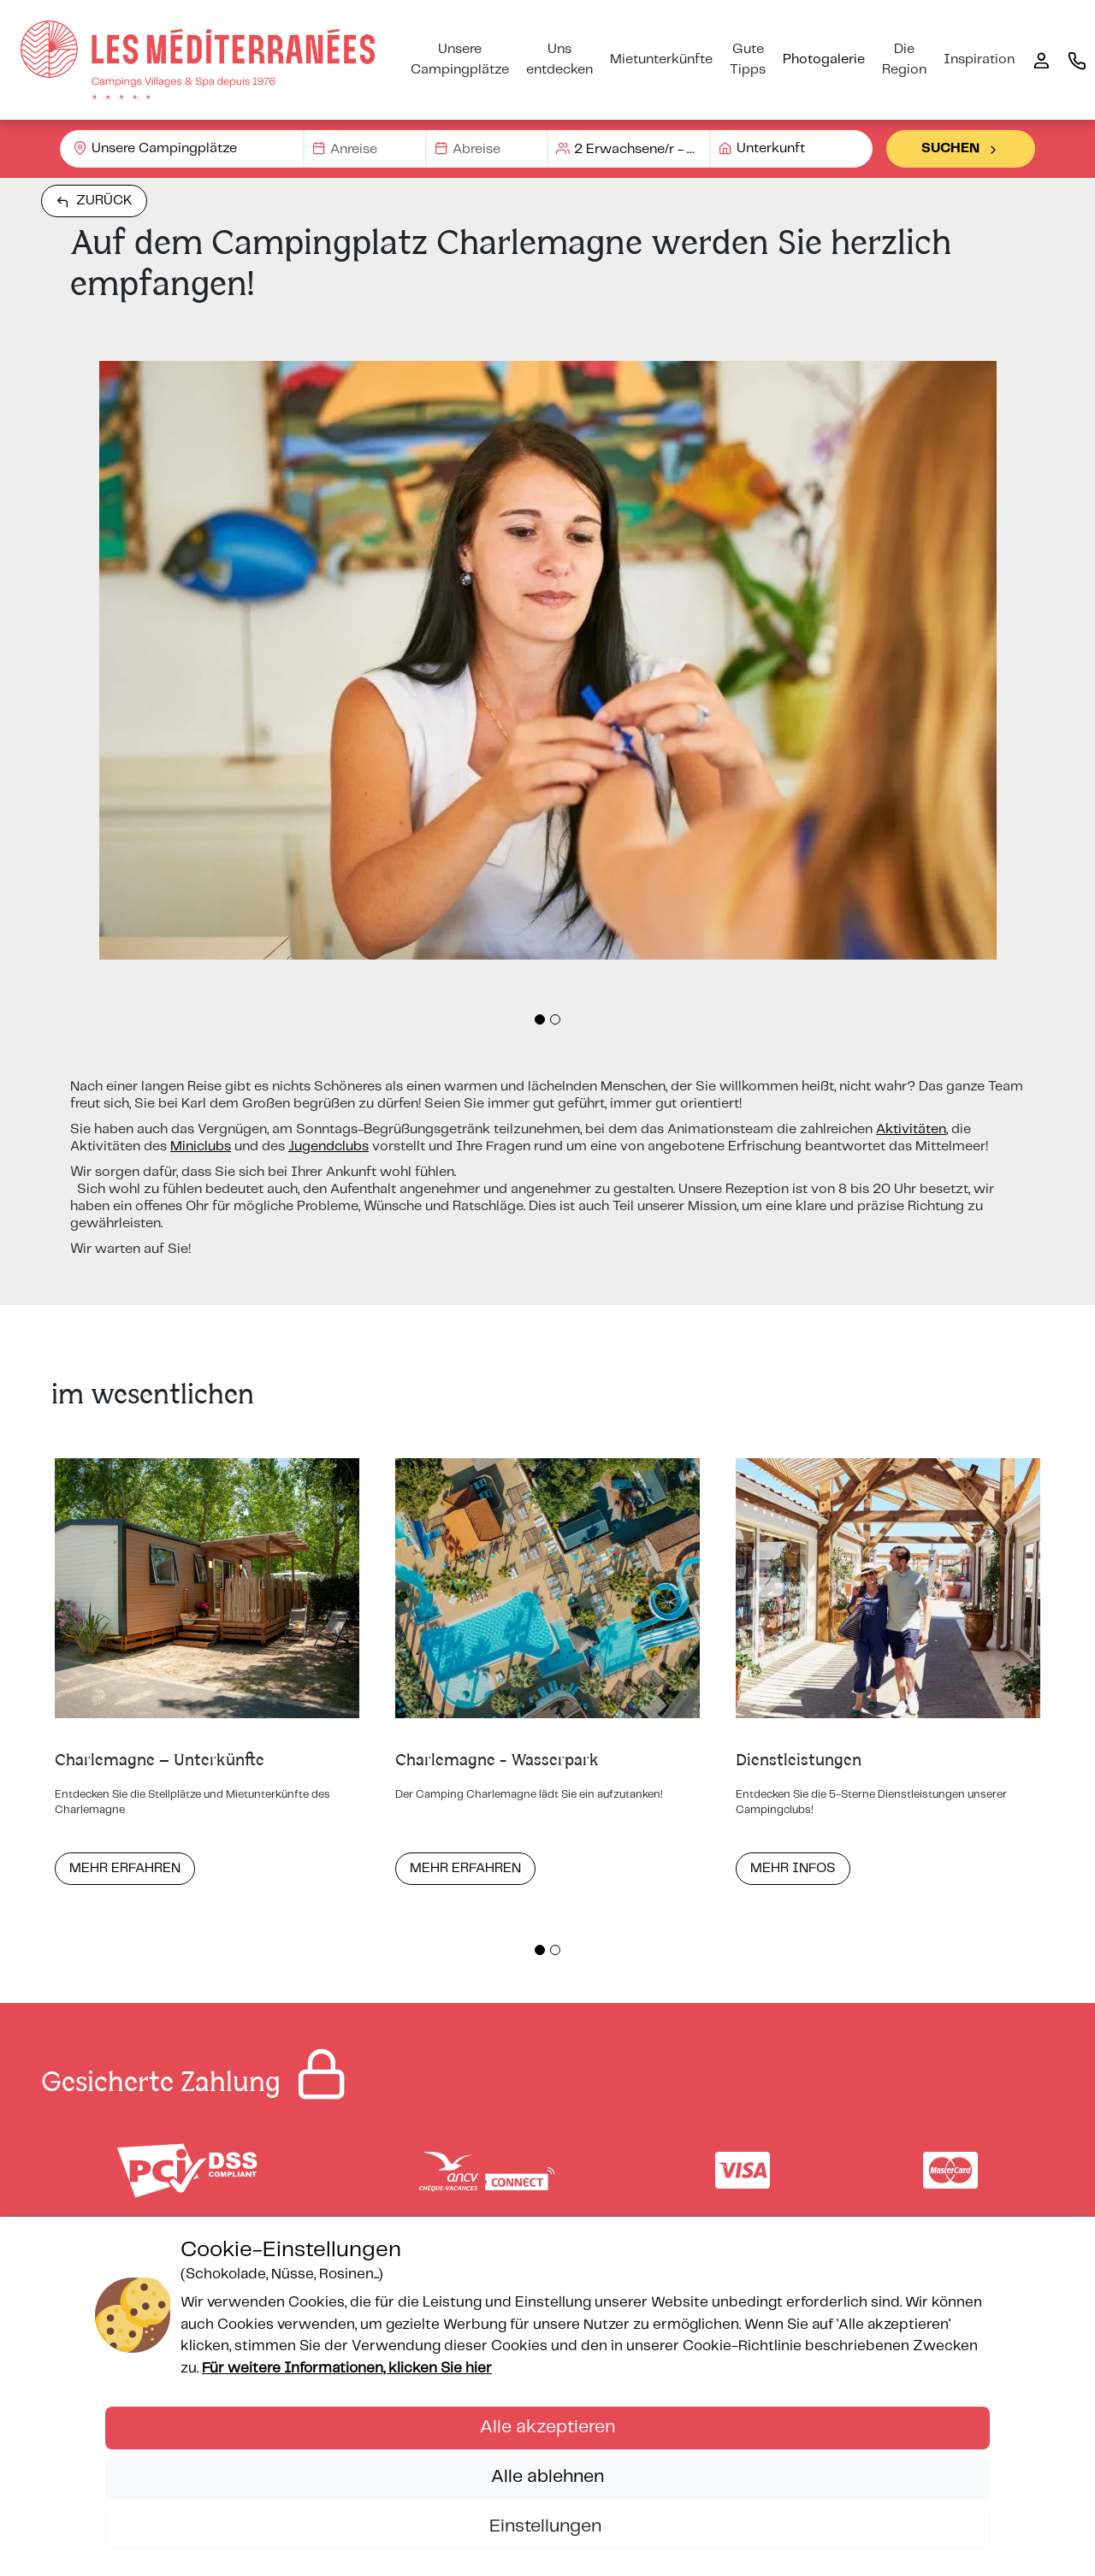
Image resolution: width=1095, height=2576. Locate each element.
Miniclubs (200, 1146)
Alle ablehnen (547, 2476)
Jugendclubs (328, 1146)
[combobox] (182, 149)
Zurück (94, 201)
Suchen (960, 149)
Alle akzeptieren (547, 2427)
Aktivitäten (911, 1129)
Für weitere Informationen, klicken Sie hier (347, 2368)
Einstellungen (547, 2526)
